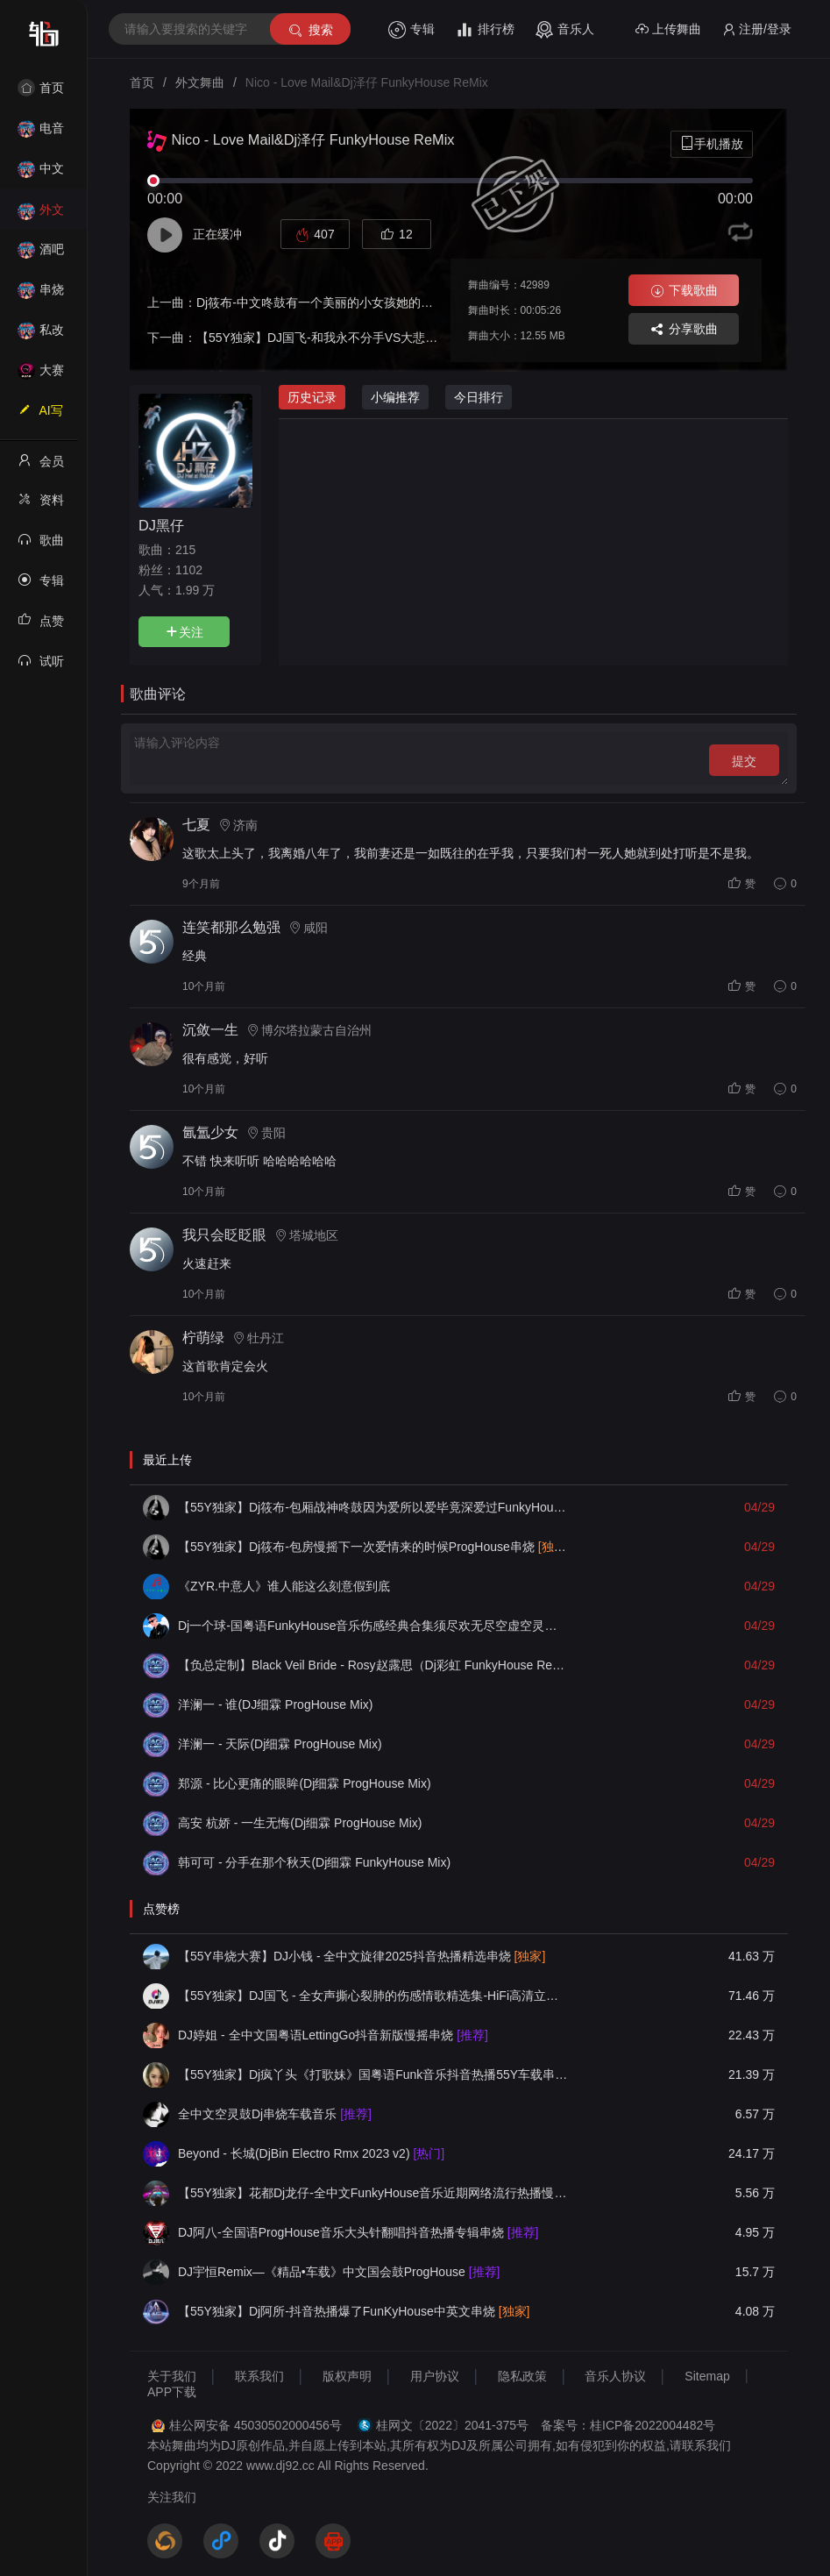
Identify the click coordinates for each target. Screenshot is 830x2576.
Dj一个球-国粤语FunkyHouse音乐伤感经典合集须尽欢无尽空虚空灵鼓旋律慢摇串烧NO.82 (373, 1626)
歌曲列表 (41, 545)
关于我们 (171, 2376)
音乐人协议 (615, 2376)
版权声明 (347, 2376)
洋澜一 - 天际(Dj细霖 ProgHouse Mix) (280, 1744)
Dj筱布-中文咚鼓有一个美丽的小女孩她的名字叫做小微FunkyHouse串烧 (391, 302)
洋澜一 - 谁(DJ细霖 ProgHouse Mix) (275, 1704)
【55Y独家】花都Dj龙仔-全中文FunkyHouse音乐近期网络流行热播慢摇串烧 (373, 2193)
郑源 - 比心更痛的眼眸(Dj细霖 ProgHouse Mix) (304, 1783)
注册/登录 (756, 29)
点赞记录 (41, 626)
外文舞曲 (41, 215)
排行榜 (485, 30)
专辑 (411, 30)
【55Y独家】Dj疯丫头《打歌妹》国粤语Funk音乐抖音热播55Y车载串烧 (373, 2074)
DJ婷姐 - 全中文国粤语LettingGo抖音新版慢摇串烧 (333, 2035)
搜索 (310, 30)
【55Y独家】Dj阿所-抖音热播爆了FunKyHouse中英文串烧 (353, 2311)
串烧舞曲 (41, 295)
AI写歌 (40, 416)
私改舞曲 (41, 335)
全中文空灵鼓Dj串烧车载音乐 (275, 2114)
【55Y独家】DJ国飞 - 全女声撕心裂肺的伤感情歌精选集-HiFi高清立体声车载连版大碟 (373, 1996)
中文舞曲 (41, 174)
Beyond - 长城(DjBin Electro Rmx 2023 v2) (311, 2153)
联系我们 (259, 2376)
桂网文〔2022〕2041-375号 (452, 2425)
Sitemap (707, 2376)
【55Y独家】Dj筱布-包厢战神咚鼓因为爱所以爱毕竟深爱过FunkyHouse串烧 (373, 1507)
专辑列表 (41, 586)
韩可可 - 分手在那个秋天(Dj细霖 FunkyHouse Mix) (314, 1862)
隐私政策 (522, 2376)
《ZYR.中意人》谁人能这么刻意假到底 (284, 1586)
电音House (41, 133)
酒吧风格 (41, 254)
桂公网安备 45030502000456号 (255, 2425)
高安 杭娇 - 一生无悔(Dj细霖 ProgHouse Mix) (300, 1823)
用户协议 (434, 2376)
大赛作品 (41, 375)
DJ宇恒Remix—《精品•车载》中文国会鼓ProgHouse (339, 2272)
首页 (41, 87)
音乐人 (565, 30)
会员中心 (41, 466)
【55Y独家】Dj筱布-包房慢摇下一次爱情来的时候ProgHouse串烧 (373, 1547)
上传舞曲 (668, 29)
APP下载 (171, 2392)
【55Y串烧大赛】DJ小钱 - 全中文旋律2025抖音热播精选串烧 (361, 1956)
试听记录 (41, 666)
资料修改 (41, 505)
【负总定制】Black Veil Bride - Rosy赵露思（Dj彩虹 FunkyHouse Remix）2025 (373, 1665)
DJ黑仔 (161, 525)
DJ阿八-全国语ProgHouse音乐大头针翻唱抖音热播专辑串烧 (358, 2232)
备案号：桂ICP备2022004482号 (628, 2425)
